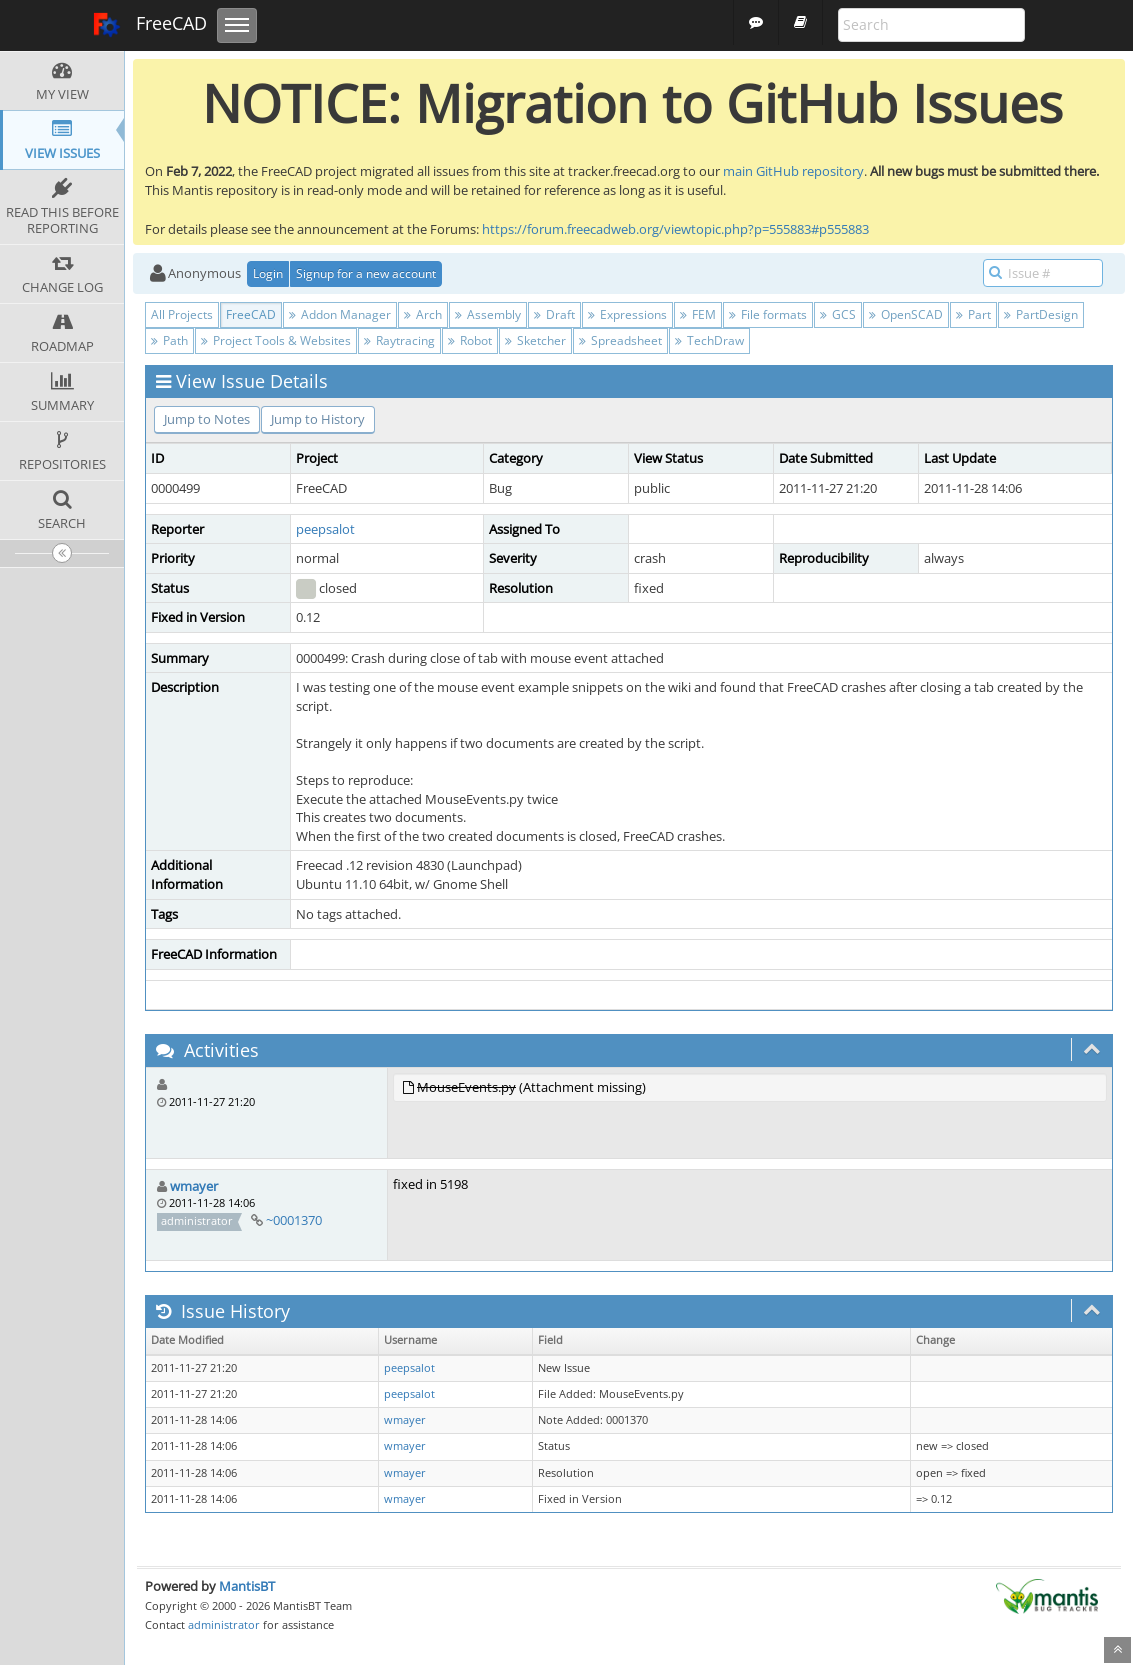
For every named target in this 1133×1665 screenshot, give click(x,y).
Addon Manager (340, 314)
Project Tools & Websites (276, 340)
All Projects (182, 314)
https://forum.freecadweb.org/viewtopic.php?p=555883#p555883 (675, 229)
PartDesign (1041, 314)
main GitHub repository (793, 171)
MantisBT (247, 1586)
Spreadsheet (620, 340)
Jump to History (318, 419)
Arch (423, 314)
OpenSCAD (906, 314)
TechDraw (709, 340)
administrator (224, 1624)
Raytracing (399, 340)
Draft (554, 314)
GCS (838, 314)
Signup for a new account (366, 273)
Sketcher (535, 340)
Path (169, 340)
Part (973, 314)
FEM (698, 314)
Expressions (627, 314)
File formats (768, 314)
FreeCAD (149, 25)
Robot (470, 340)
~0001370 (294, 1220)
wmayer (194, 1186)
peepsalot (325, 529)
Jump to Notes (207, 419)
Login (268, 273)
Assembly (488, 314)
